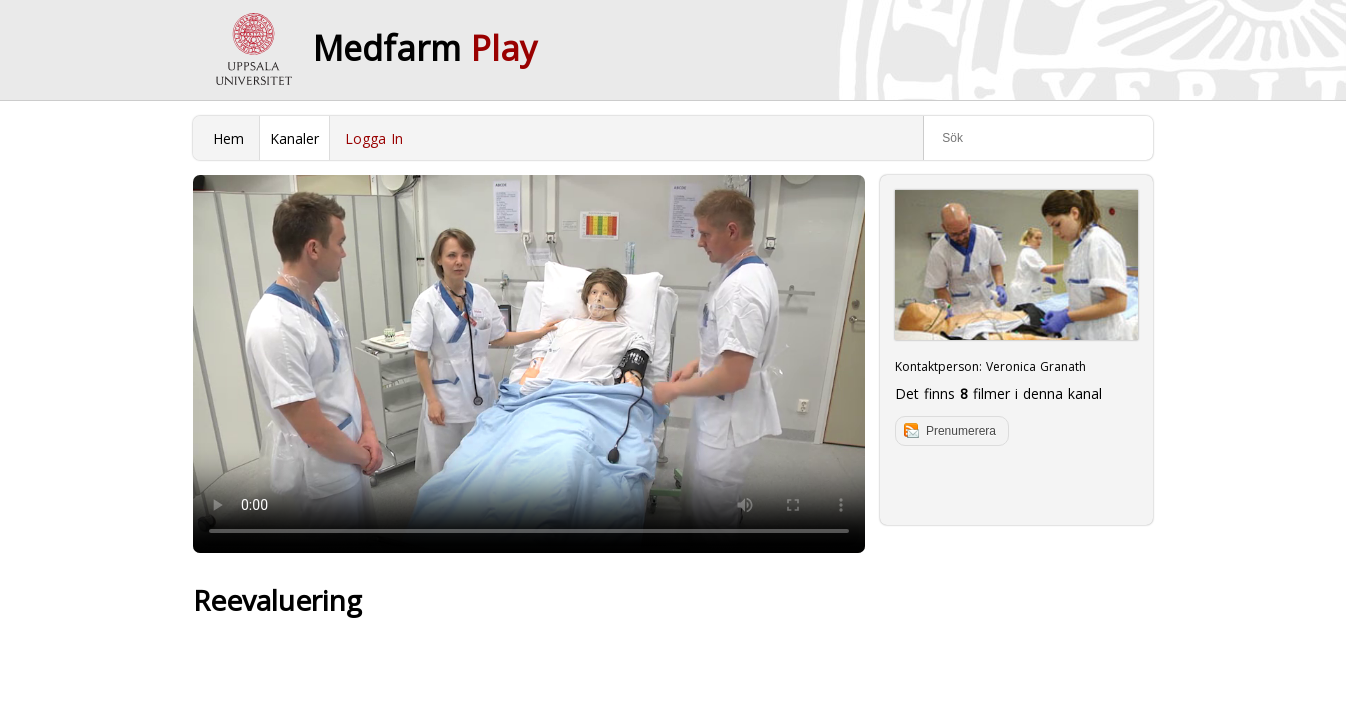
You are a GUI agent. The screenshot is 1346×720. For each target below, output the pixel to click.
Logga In (374, 138)
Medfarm (425, 48)
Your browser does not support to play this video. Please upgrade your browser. (529, 364)
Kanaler (294, 138)
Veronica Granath (1036, 366)
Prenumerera (961, 431)
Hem (228, 138)
